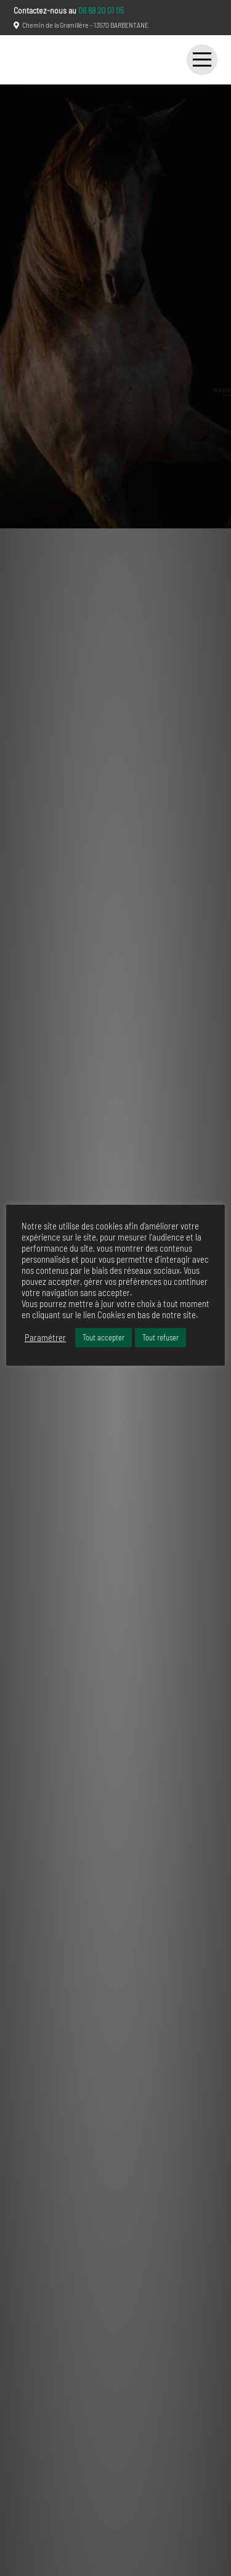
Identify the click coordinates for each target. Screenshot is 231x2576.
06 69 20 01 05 (101, 10)
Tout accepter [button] (103, 1337)
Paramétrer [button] (45, 1337)
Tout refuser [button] (160, 1337)
